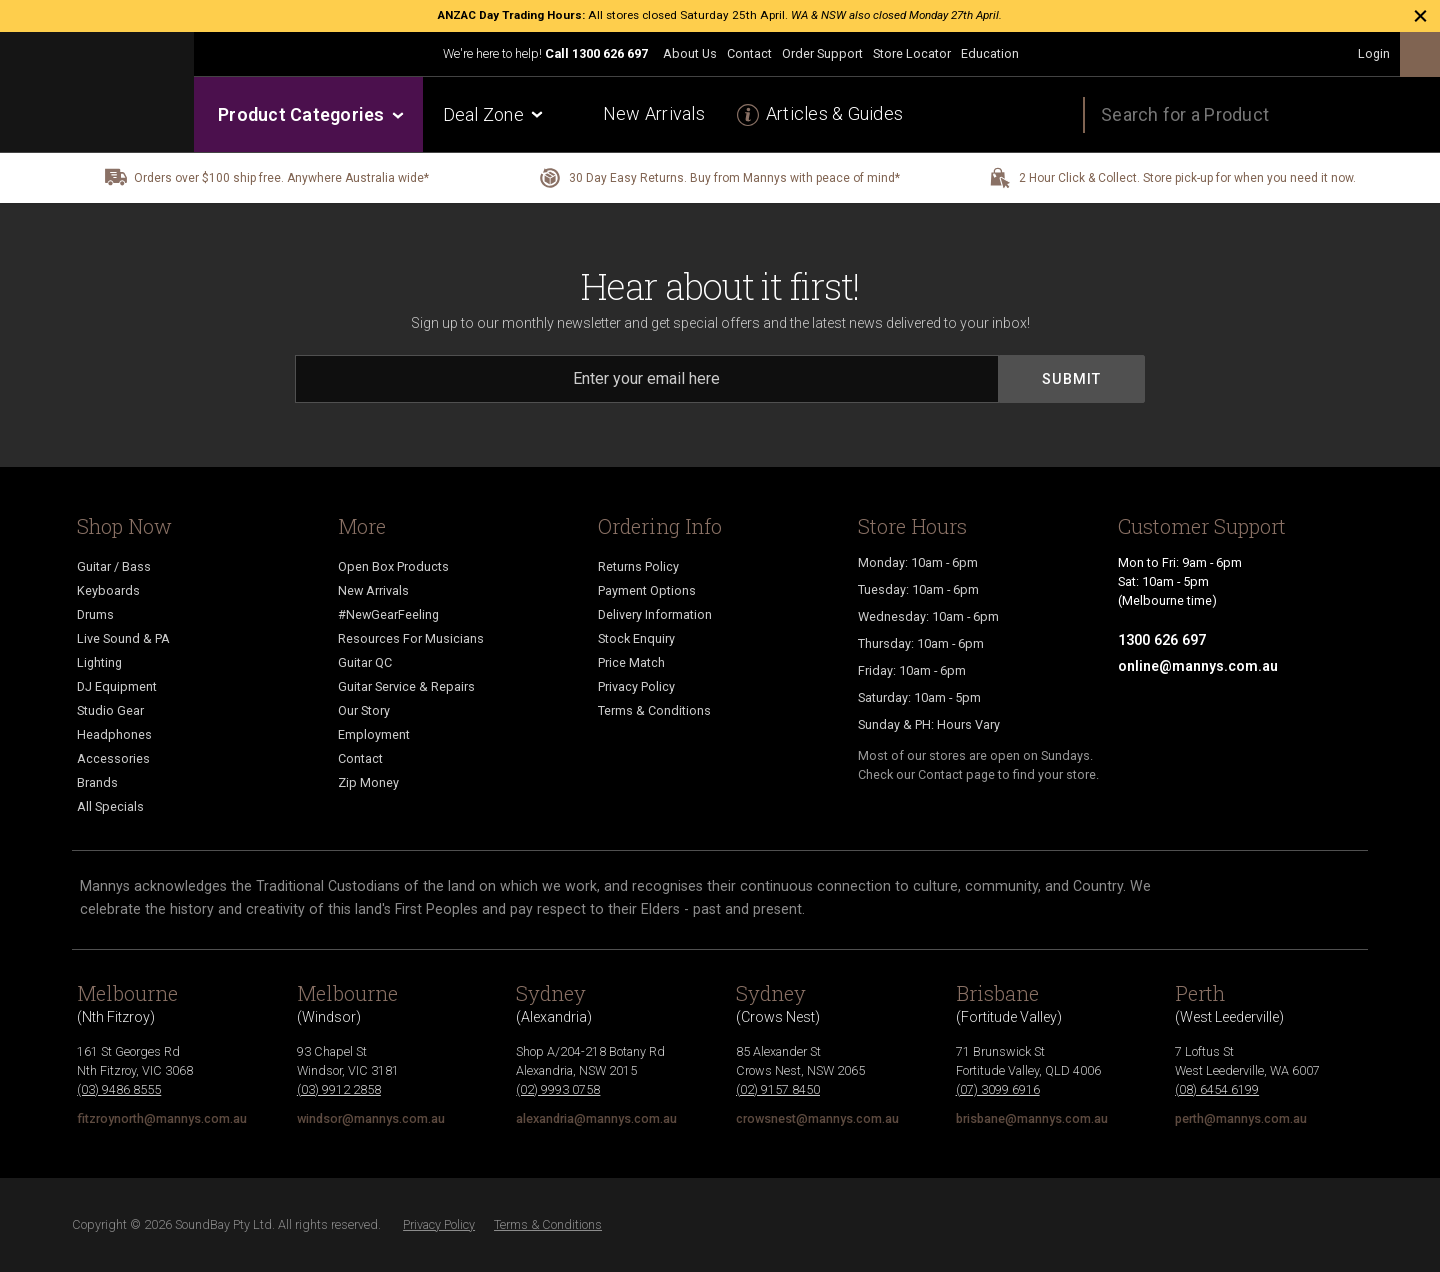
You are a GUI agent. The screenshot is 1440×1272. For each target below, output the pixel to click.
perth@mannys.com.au (1241, 1118)
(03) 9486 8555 (119, 1089)
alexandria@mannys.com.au (596, 1118)
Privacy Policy (636, 686)
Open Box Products (393, 566)
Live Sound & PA (123, 638)
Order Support (822, 53)
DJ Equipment (117, 686)
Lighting (99, 662)
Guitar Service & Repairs (406, 686)
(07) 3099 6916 (998, 1089)
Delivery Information (655, 614)
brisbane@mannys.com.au (1032, 1118)
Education (990, 53)
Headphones (114, 734)
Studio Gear (110, 710)
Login (1374, 53)
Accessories (113, 758)
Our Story (364, 710)
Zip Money (368, 782)
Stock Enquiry (636, 638)
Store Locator (912, 53)
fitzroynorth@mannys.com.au (162, 1118)
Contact (749, 53)
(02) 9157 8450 (778, 1089)
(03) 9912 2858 (339, 1089)
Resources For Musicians (411, 638)
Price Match (631, 662)
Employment (374, 734)
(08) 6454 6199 (1217, 1089)
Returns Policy (638, 566)
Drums (95, 614)
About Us (690, 53)
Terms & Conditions (654, 710)
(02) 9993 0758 (558, 1089)
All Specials (110, 806)
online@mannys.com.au (1198, 666)
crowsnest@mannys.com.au (817, 1118)
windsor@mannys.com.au (371, 1118)
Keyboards (108, 590)
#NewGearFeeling (388, 614)
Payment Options (647, 590)
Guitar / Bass (114, 566)
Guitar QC (365, 662)
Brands (97, 782)
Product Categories (309, 114)
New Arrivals (654, 113)
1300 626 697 (610, 53)
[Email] (647, 379)
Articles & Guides (834, 113)
